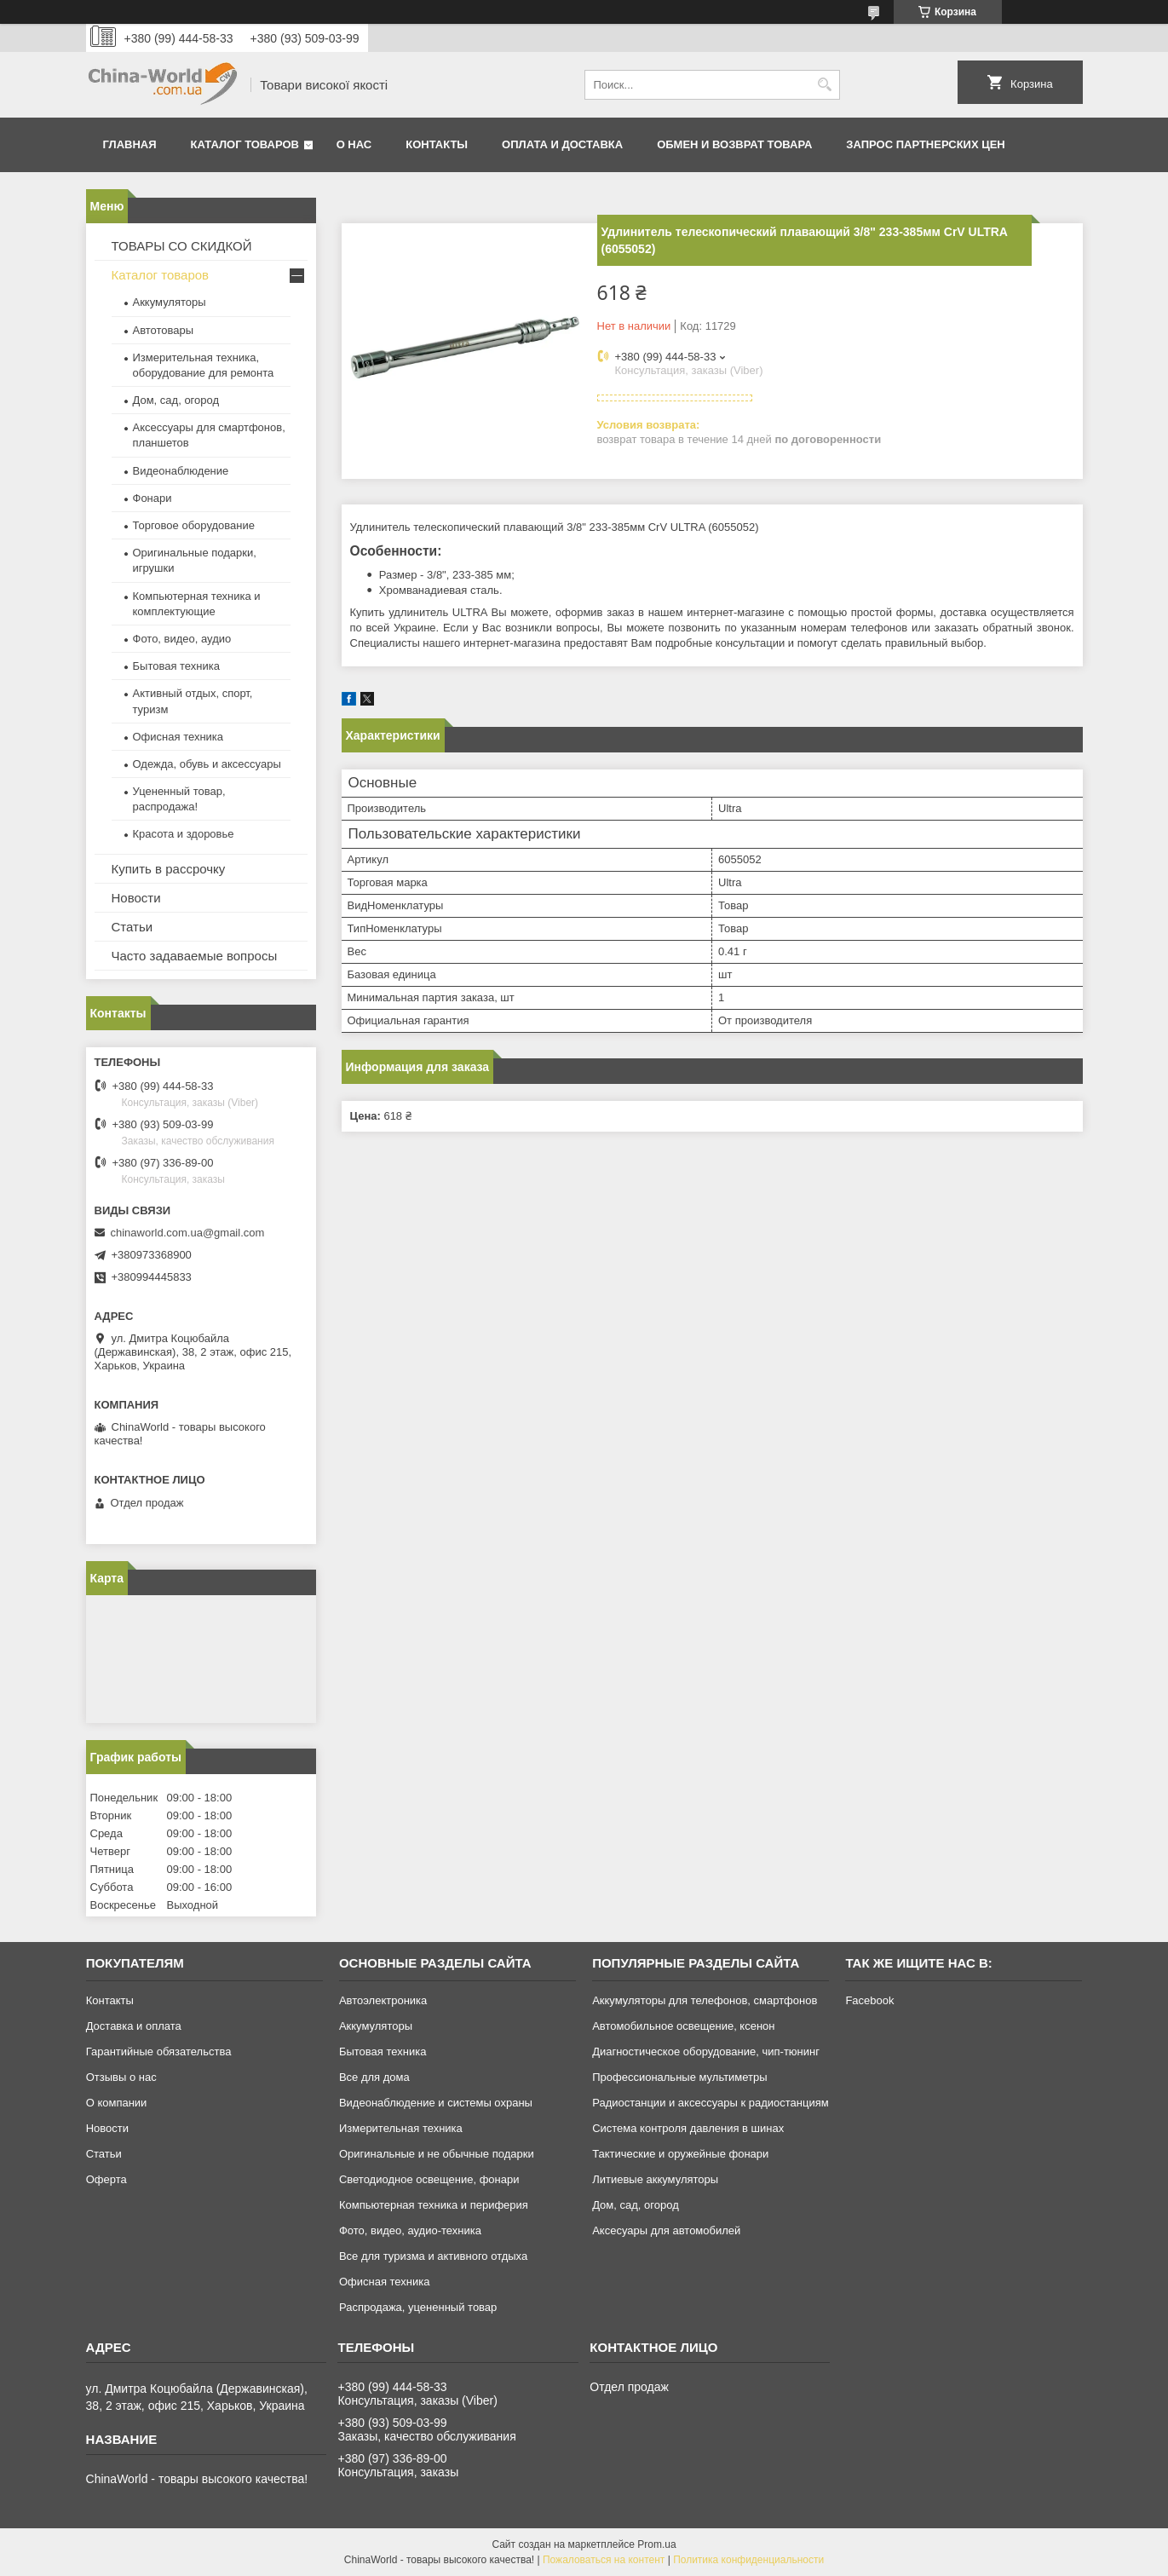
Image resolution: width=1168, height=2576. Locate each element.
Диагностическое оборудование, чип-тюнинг (706, 2051)
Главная (130, 144)
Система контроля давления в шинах (688, 2128)
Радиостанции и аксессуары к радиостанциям (710, 2102)
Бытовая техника (176, 666)
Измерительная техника (401, 2128)
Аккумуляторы (169, 302)
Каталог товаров (245, 144)
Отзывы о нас (121, 2077)
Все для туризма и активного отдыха (433, 2256)
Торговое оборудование (194, 525)
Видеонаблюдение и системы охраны (435, 2102)
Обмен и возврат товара (734, 144)
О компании (116, 2102)
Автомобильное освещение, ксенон (683, 2026)
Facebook (869, 2000)
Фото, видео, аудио (182, 638)
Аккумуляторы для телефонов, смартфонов (704, 2000)
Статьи (132, 926)
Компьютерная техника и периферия (433, 2205)
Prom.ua (656, 2544)
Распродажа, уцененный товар (418, 2307)
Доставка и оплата (133, 2026)
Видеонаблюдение (181, 470)
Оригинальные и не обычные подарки (436, 2153)
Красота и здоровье (183, 833)
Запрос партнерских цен (925, 144)
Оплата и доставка (562, 144)
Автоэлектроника (383, 2000)
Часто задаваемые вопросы (195, 955)
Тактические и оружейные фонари (680, 2153)
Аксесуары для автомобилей (666, 2230)
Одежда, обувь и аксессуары (207, 764)
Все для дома (374, 2077)
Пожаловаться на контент (604, 2560)
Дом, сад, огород (176, 400)
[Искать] (825, 85)
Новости (136, 897)
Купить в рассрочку (169, 869)
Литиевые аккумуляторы (655, 2179)
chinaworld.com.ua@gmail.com (188, 1232)
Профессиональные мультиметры (679, 2077)
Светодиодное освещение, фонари (429, 2179)
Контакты (437, 144)
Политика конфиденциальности (748, 2560)
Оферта (106, 2179)
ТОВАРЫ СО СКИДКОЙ (182, 246)
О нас (354, 144)
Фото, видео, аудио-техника (410, 2230)
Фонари (152, 498)
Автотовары (163, 330)
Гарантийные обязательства (159, 2051)
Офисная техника (178, 736)
